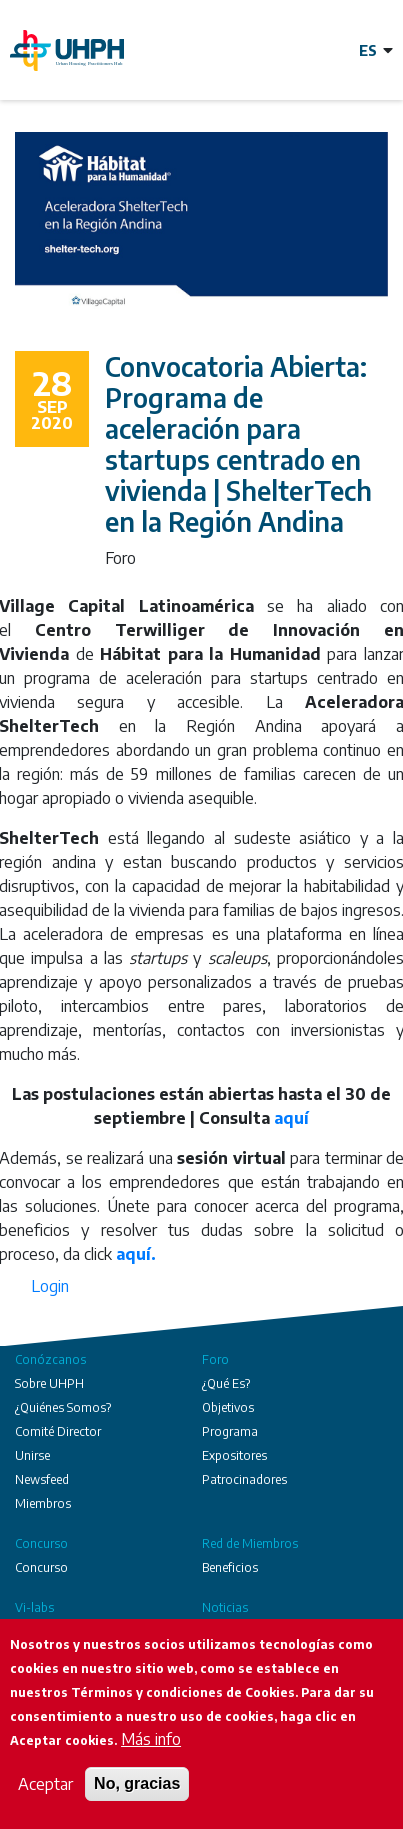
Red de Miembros (250, 1543)
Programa (230, 1431)
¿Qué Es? (226, 1383)
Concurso (41, 1543)
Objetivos (228, 1407)
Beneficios (230, 1567)
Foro (215, 1359)
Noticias (225, 1607)
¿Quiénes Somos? (63, 1407)
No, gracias (137, 1783)
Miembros (43, 1503)
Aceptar (45, 1784)
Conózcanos (50, 1359)
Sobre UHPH (49, 1383)
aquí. (136, 1254)
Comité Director (58, 1431)
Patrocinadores (244, 1479)
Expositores (234, 1455)
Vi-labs (34, 1607)
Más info (151, 1739)
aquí (291, 1118)
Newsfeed (42, 1479)
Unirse (32, 1455)
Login (50, 1286)
